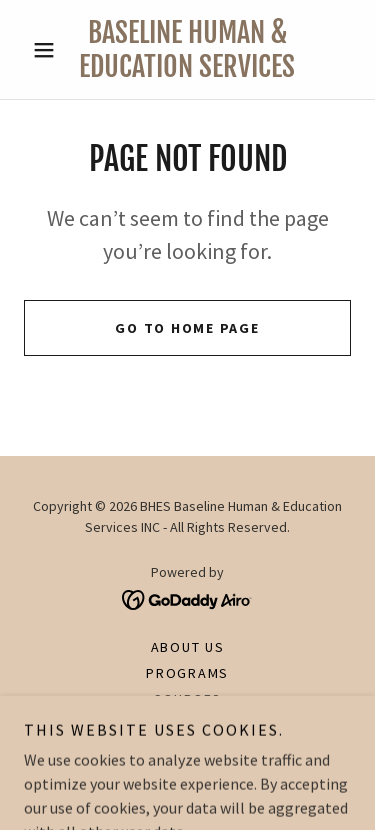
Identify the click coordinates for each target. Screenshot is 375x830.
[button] (48, 50)
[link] (187, 49)
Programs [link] (187, 673)
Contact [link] (187, 751)
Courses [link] (187, 699)
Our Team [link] (187, 725)
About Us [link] (188, 647)
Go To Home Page (187, 328)
